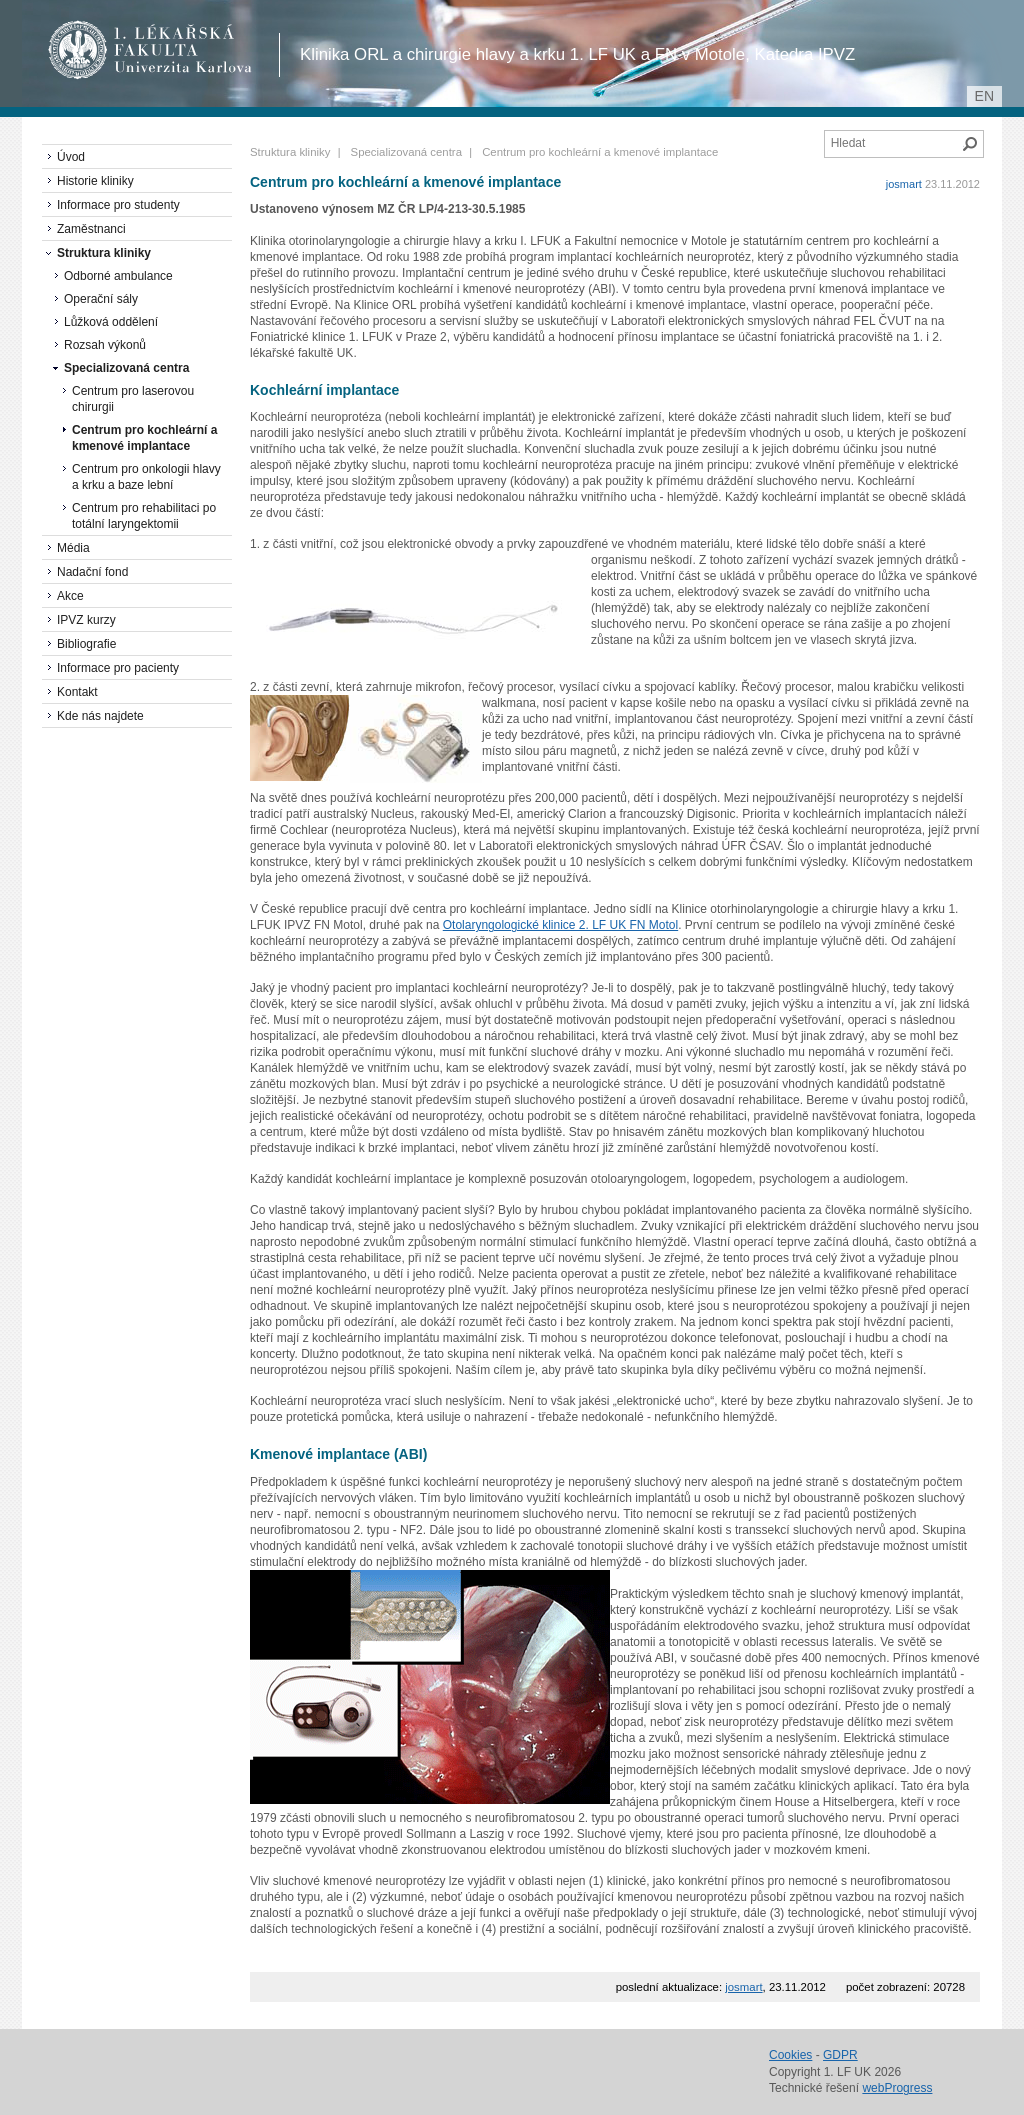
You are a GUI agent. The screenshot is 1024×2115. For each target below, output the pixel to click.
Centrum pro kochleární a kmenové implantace (144, 438)
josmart (904, 184)
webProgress (897, 2088)
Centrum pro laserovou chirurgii (133, 399)
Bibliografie (86, 644)
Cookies (790, 2055)
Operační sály (101, 299)
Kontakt (77, 692)
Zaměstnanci (91, 229)
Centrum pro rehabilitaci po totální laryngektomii (144, 516)
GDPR (840, 2055)
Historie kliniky (95, 181)
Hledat (970, 144)
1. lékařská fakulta (150, 50)
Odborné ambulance (118, 276)
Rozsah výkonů (105, 345)
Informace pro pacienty (118, 668)
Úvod (71, 157)
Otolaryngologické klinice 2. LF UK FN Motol (560, 925)
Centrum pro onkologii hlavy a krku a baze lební (146, 477)
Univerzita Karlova (186, 70)
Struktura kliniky (290, 152)
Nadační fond (92, 572)
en (984, 96)
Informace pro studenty (118, 205)
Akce (70, 596)
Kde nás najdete (100, 716)
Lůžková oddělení (111, 322)
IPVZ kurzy (86, 620)
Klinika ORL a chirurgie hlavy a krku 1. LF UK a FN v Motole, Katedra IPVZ (577, 54)
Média (73, 548)
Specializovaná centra (406, 152)
